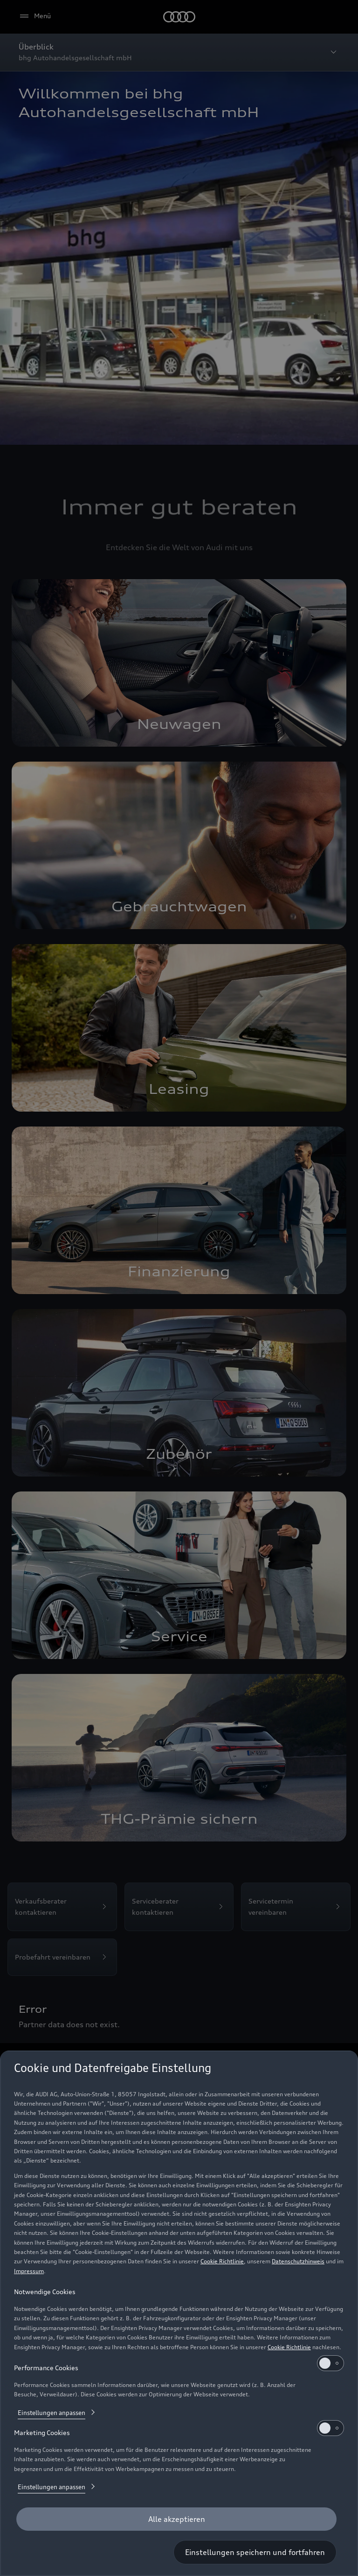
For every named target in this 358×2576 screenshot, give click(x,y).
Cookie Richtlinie (222, 2261)
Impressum (29, 2271)
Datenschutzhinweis (298, 2261)
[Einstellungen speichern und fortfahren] (255, 2552)
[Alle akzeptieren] (176, 2519)
